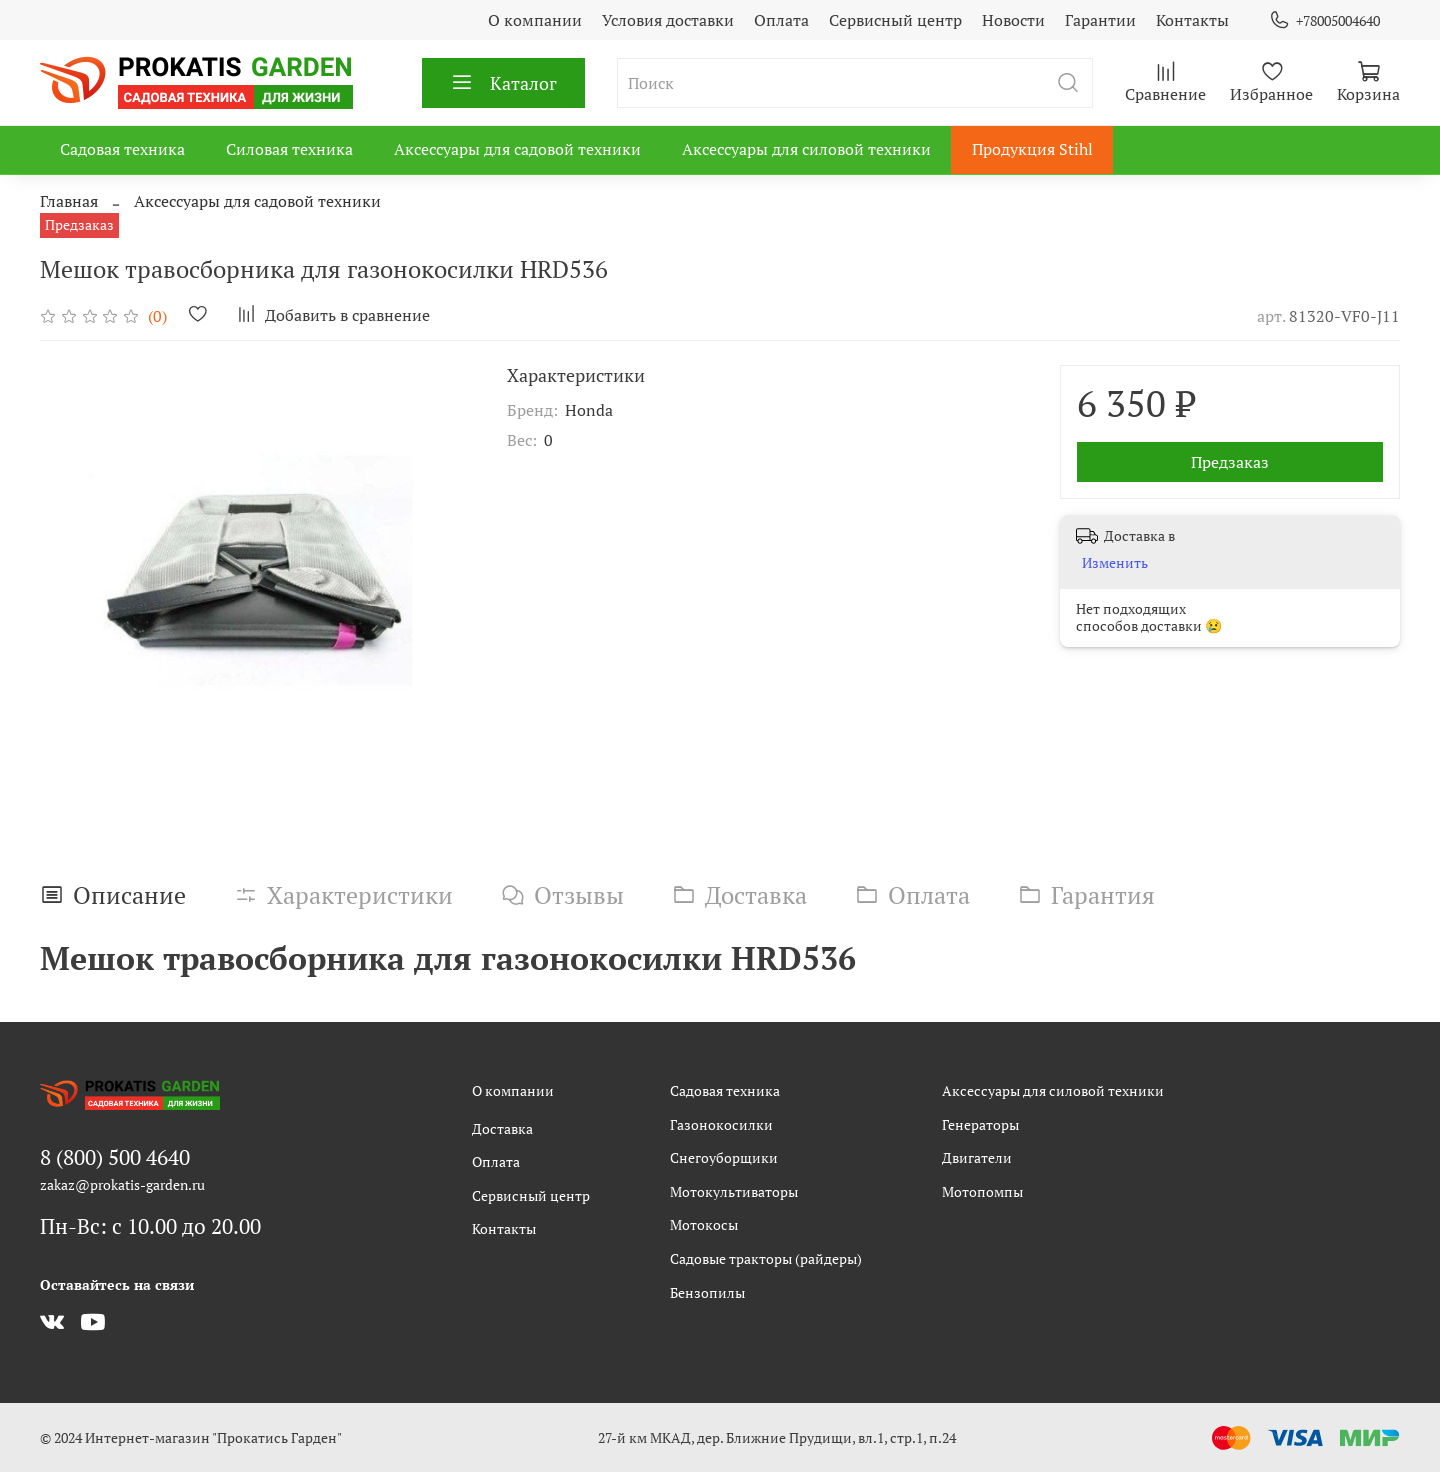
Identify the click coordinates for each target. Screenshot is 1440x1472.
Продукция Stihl (1032, 149)
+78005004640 (1324, 20)
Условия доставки (668, 20)
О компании (535, 20)
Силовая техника (289, 149)
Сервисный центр (895, 20)
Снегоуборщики (724, 1157)
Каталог (503, 83)
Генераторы (980, 1124)
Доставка (502, 1128)
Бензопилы (707, 1292)
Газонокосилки (721, 1124)
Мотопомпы (982, 1191)
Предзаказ (1230, 462)
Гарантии (1100, 20)
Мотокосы (704, 1224)
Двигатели (977, 1157)
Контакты (1192, 20)
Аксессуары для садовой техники (517, 149)
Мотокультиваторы (734, 1191)
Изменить (1115, 563)
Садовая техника (122, 149)
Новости (1013, 20)
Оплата (781, 20)
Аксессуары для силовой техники (806, 149)
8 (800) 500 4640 (115, 1157)
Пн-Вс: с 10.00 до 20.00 (150, 1226)
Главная (69, 201)
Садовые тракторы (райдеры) (766, 1258)
